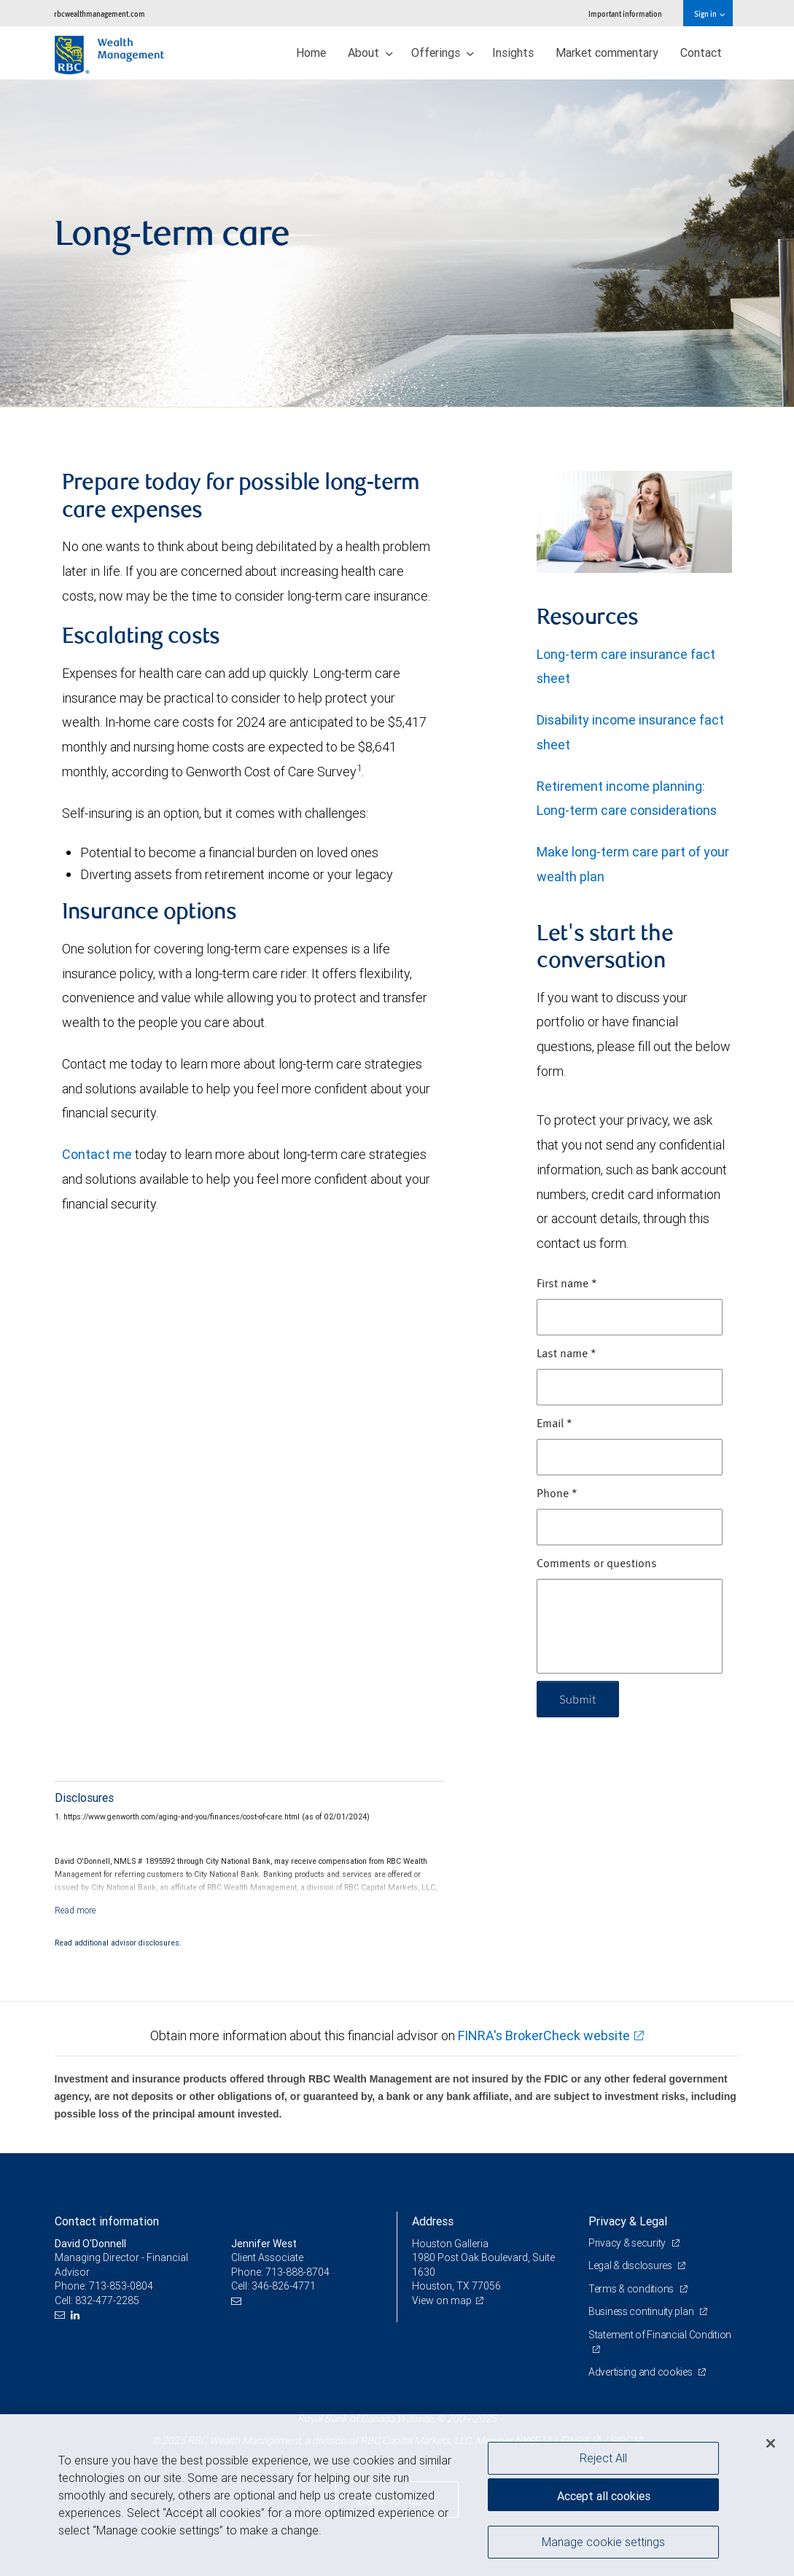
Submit (577, 1699)
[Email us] (62, 2315)
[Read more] (75, 1910)
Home (311, 52)
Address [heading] (433, 2221)
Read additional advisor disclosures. (118, 1942)
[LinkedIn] (77, 2315)
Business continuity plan (642, 2311)
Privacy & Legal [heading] (627, 2221)
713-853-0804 (121, 2285)
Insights (513, 52)
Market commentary (607, 52)
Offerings (442, 52)
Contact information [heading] (107, 2221)
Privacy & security (628, 2242)
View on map (442, 2300)
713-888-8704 (297, 2272)
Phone (557, 1494)
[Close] (771, 2443)
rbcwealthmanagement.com (99, 13)
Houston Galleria (450, 2243)
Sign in (709, 13)
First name (567, 1284)
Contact (701, 52)
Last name (566, 1354)
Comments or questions (597, 1564)
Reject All (603, 2458)
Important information (625, 13)
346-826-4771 (284, 2285)
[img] (397, 243)
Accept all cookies (603, 2496)
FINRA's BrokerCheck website (544, 2035)
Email (554, 1424)
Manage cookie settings (603, 2541)
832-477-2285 (107, 2300)
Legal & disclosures (631, 2265)
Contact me (98, 1154)
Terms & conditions (632, 2288)
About (370, 52)
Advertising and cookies (641, 2371)
